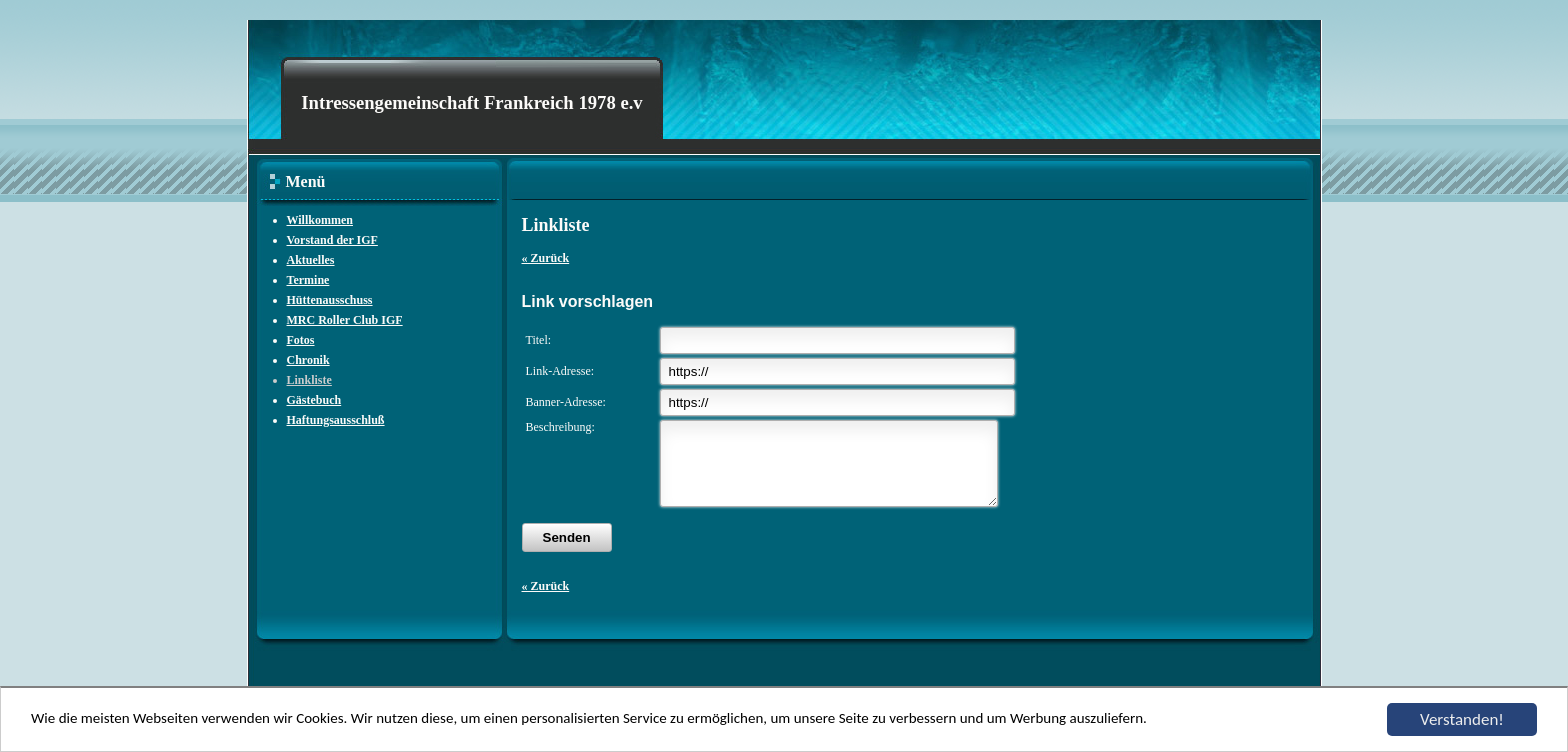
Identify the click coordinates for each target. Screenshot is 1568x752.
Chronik (308, 360)
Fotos (301, 340)
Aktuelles (311, 260)
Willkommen (320, 220)
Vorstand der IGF (332, 240)
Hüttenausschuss (330, 300)
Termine (308, 280)
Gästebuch (314, 400)
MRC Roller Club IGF (345, 320)
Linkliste (309, 380)
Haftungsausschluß (336, 420)
